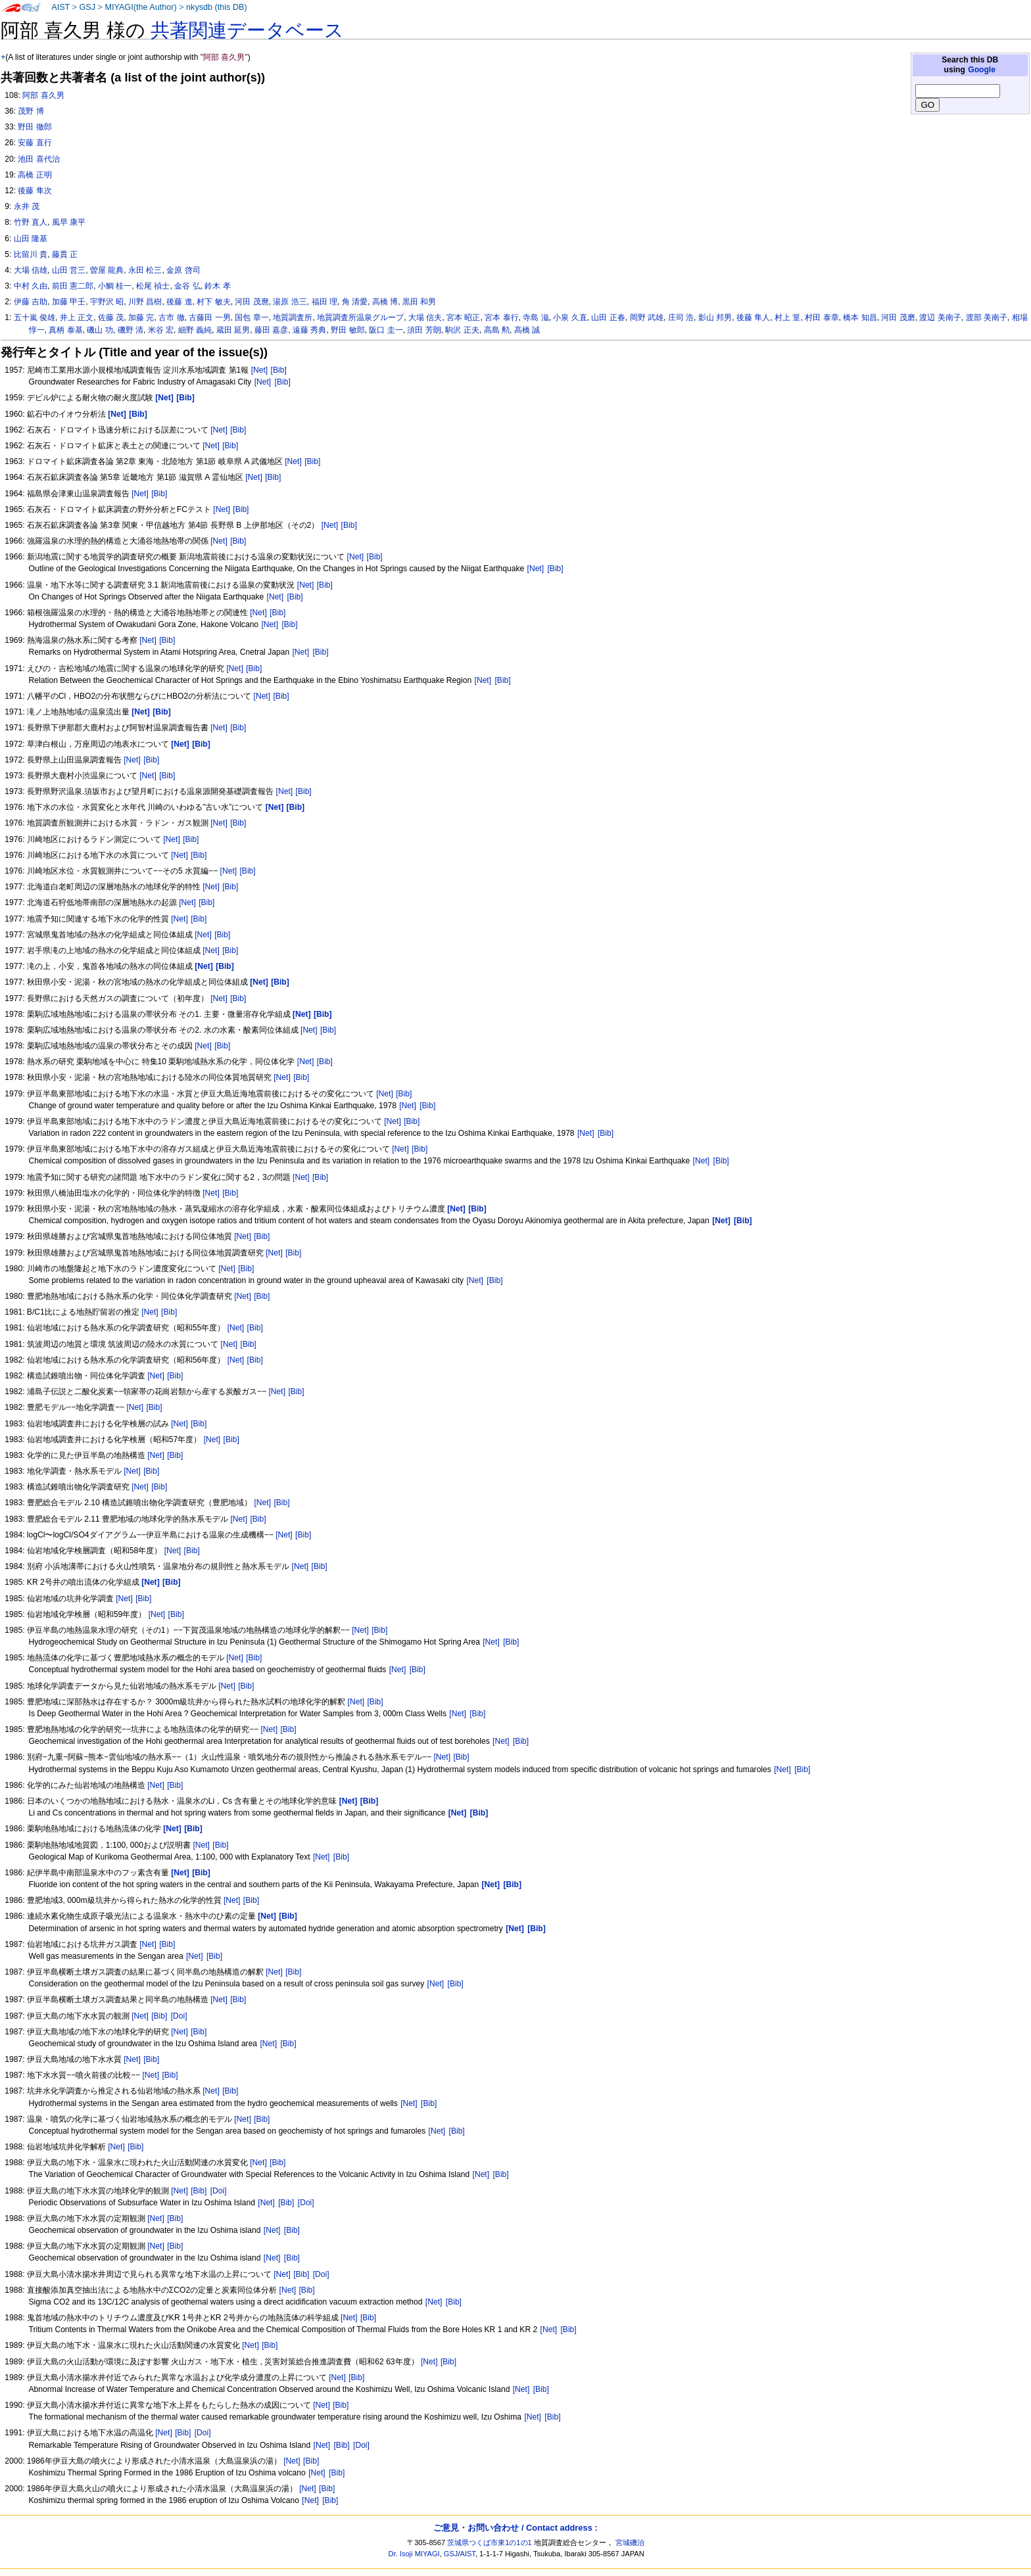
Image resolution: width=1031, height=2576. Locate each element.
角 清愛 (355, 301)
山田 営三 (68, 270)
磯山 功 (99, 330)
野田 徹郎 (34, 126)
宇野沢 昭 (107, 301)
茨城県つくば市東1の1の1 (489, 2542)
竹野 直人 (30, 222)
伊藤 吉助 (30, 301)
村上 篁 (787, 317)
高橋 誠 (527, 330)
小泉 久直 (570, 317)
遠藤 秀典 (309, 330)
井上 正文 (76, 317)
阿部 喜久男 (43, 95)
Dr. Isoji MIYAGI (414, 2554)
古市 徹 (171, 317)
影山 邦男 (715, 317)
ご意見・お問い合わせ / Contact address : (515, 2528)
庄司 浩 (681, 317)
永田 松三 (145, 270)
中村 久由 (30, 286)
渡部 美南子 (986, 317)
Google (981, 69)
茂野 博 (30, 111)
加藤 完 (141, 317)
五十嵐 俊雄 (34, 317)
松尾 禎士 (153, 286)
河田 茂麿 (251, 301)
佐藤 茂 (111, 317)
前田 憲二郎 (72, 286)
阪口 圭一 (385, 330)
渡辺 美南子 (940, 317)
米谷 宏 (161, 330)
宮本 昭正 (463, 317)
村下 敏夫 (213, 301)
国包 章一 (251, 317)
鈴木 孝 (217, 286)
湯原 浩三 (289, 301)
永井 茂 (26, 206)
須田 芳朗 (424, 330)
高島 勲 (497, 330)
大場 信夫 (425, 317)
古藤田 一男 (209, 317)
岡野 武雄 (646, 317)
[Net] (259, 370)
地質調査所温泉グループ (360, 317)
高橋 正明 (34, 174)
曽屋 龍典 (107, 270)
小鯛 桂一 (115, 286)
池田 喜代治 (38, 159)
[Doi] (179, 2016)
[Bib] (279, 370)
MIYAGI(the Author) (140, 7)
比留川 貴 (30, 254)
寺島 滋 (535, 317)
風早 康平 (68, 222)
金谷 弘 (187, 286)
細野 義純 (195, 330)
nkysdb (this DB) (216, 7)
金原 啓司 (183, 270)
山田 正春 (608, 317)
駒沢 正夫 (462, 330)
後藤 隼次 (34, 190)
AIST (60, 7)
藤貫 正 (65, 254)
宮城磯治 (629, 2542)
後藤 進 (179, 301)
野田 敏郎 (347, 330)
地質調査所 (292, 317)
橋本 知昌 (859, 317)
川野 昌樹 (145, 301)
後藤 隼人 (753, 317)
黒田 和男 (419, 301)
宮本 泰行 (501, 317)
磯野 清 (130, 330)
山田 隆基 (30, 238)
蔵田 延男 (233, 330)
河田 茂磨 (898, 317)
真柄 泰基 (65, 330)
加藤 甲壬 (68, 301)
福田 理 (324, 301)
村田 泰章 (821, 317)
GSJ (87, 7)
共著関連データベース (247, 30)
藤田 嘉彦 (271, 330)
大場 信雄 (30, 270)
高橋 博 (385, 301)
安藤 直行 (34, 142)
